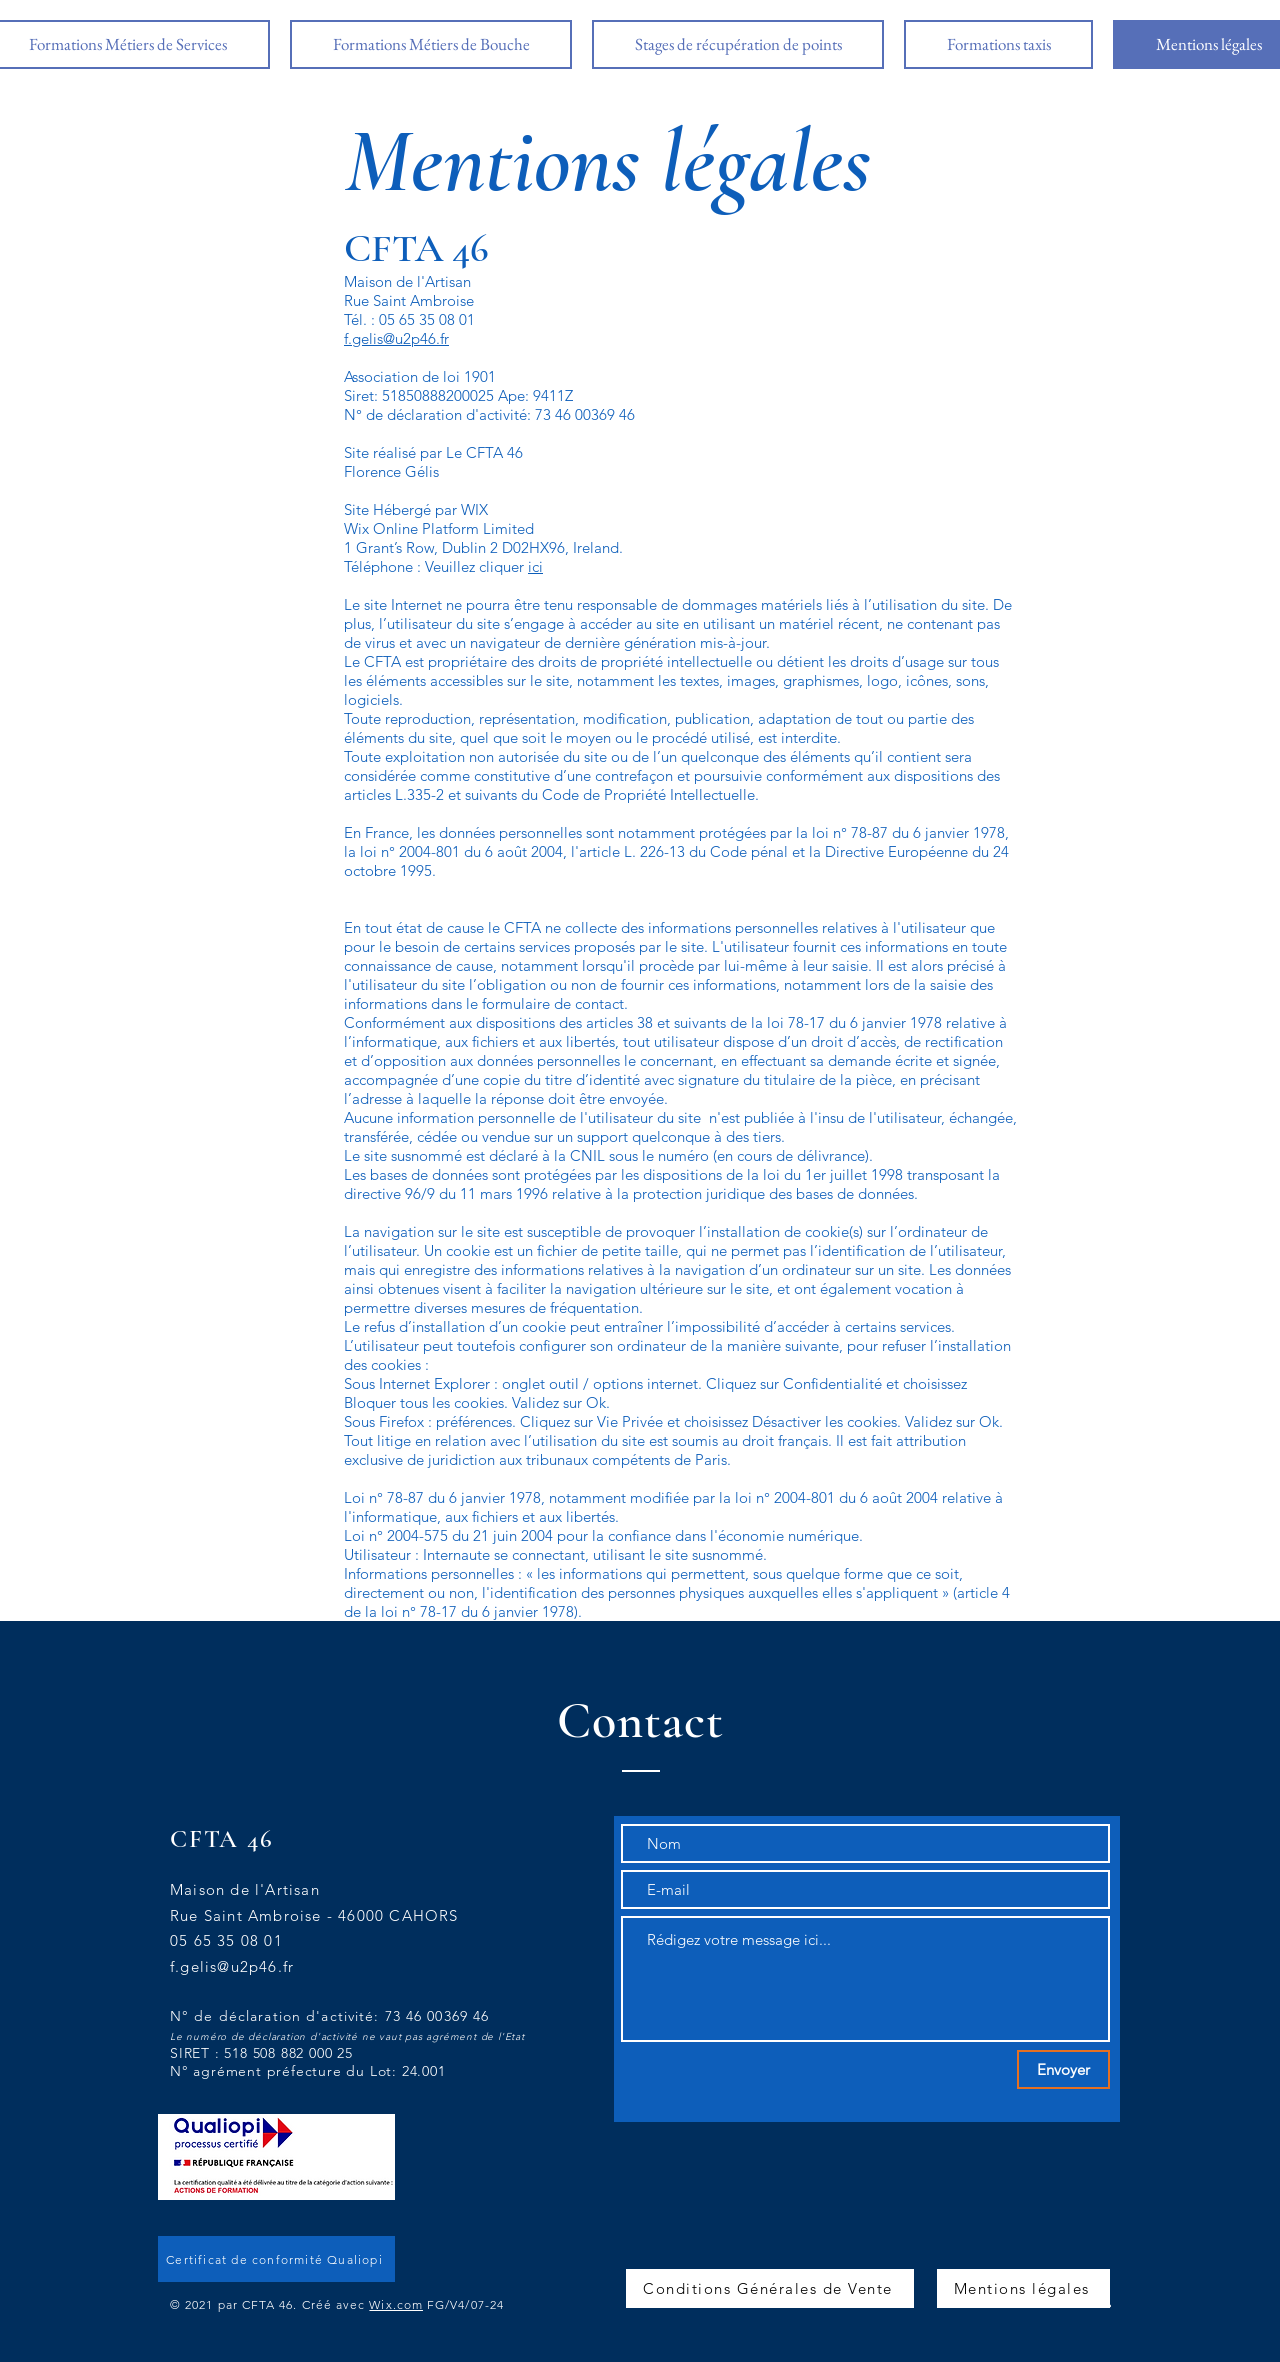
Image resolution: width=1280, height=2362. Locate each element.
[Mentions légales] (1023, 2288)
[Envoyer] (1063, 2069)
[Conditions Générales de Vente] (770, 2288)
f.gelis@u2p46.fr (396, 338)
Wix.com (396, 2304)
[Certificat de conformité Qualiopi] (276, 2259)
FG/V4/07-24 (465, 2304)
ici (535, 566)
